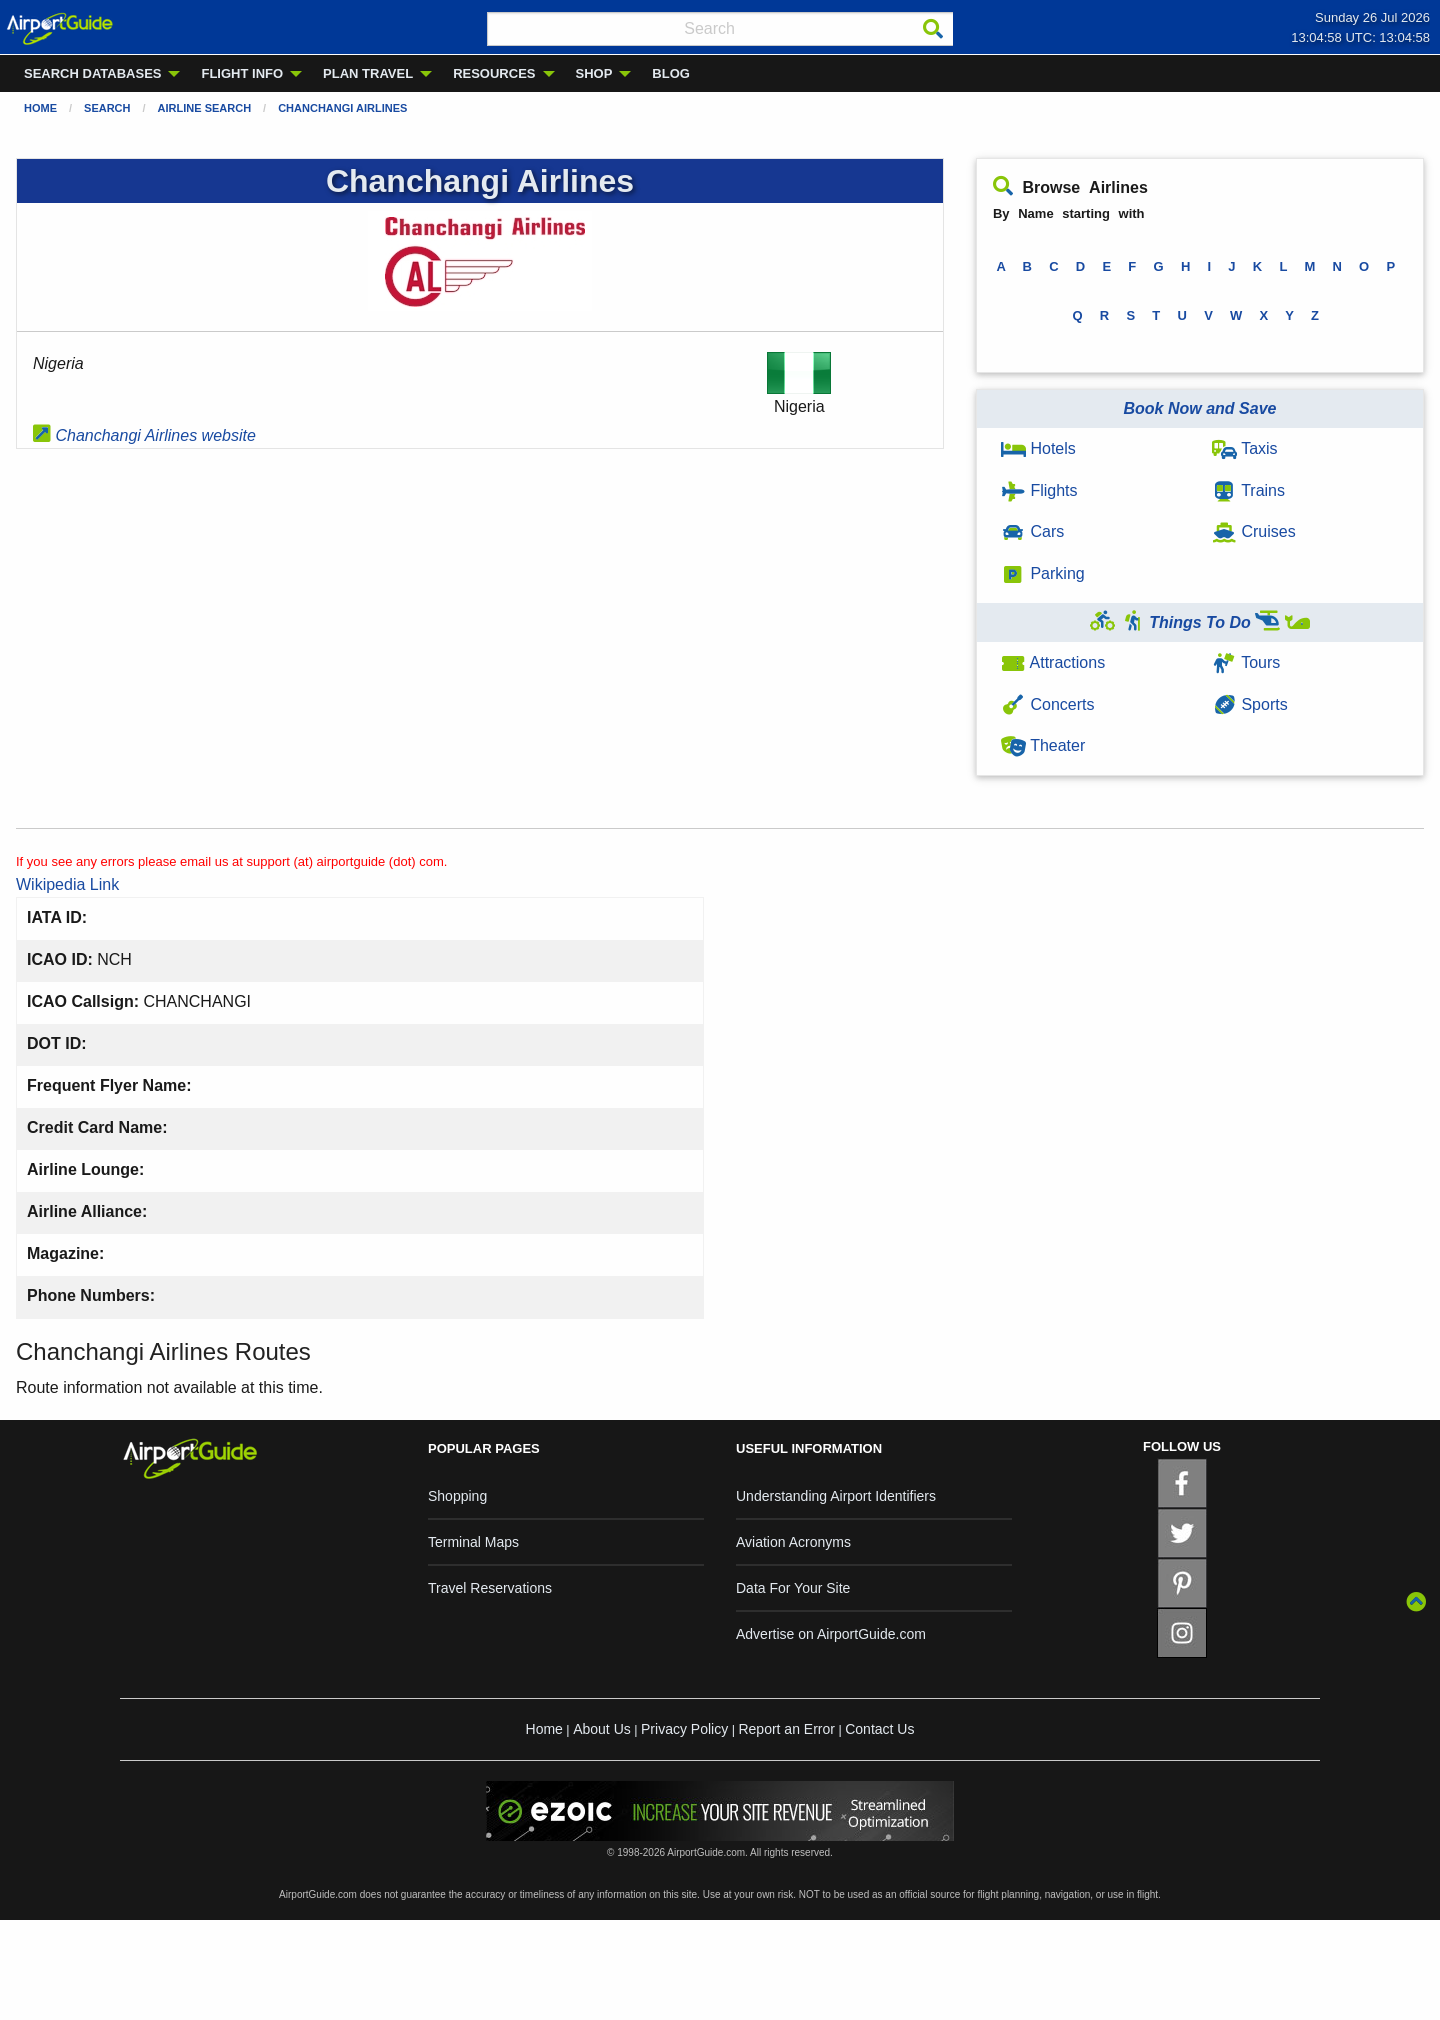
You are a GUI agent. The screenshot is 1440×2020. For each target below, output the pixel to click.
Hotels (1038, 448)
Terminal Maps (473, 1542)
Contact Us (879, 1729)
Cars (1032, 531)
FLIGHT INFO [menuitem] (242, 73)
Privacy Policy (684, 1729)
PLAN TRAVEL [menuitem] (368, 73)
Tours (1246, 662)
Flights (1039, 490)
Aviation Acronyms (793, 1542)
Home (40, 108)
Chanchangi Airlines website (144, 435)
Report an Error (786, 1729)
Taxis (1245, 448)
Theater (1043, 745)
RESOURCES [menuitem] (494, 73)
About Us (602, 1729)
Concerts (1047, 704)
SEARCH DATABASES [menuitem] (92, 73)
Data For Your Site (793, 1588)
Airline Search (205, 108)
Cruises (1254, 531)
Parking (1043, 573)
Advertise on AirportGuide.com (831, 1634)
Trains (1248, 490)
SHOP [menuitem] (594, 73)
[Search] (933, 29)
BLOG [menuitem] (671, 73)
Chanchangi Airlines (342, 108)
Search (107, 108)
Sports (1250, 704)
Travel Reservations (490, 1588)
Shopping (457, 1496)
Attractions (1053, 662)
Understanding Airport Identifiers (836, 1496)
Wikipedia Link (67, 884)
